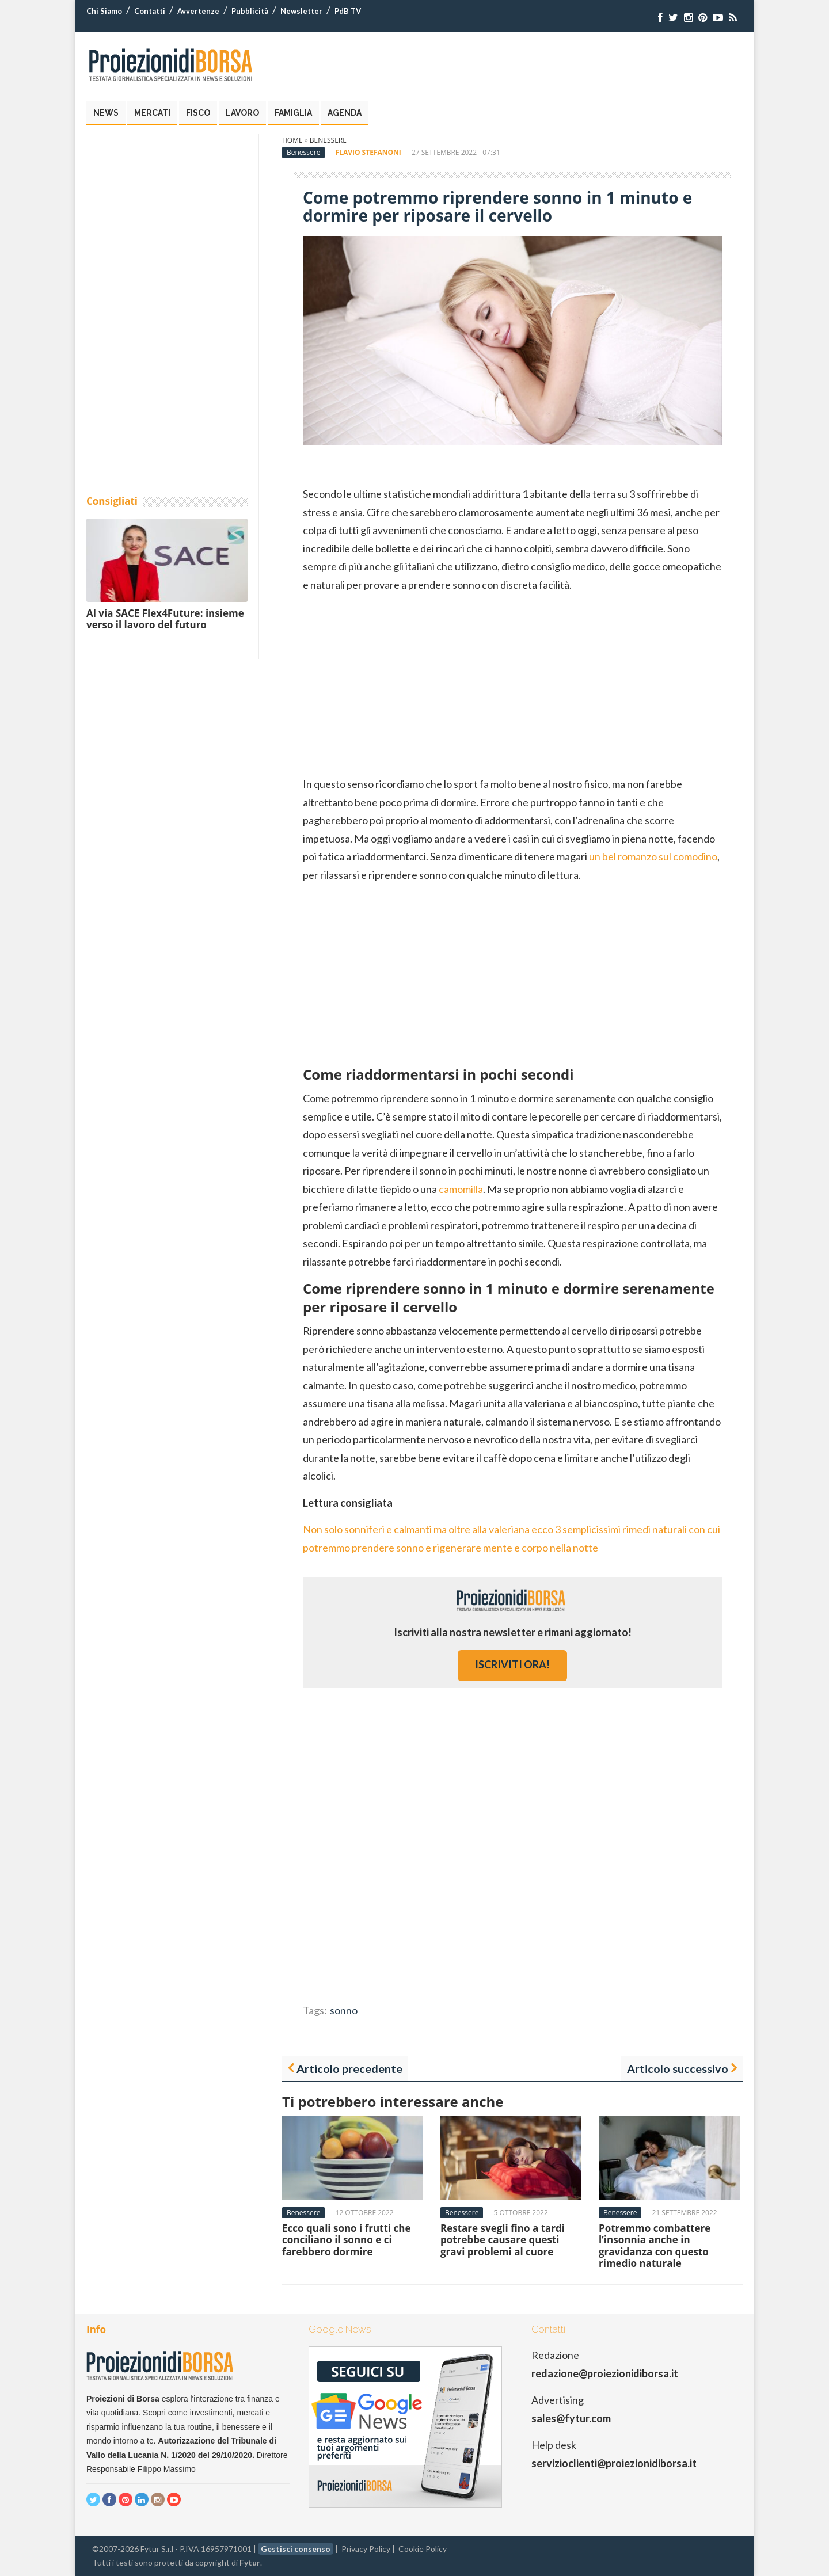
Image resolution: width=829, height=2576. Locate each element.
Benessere (328, 140)
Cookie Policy (422, 2549)
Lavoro (242, 112)
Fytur (249, 2562)
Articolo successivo (677, 2068)
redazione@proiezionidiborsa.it (604, 2373)
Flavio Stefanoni (368, 152)
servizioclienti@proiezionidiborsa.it (614, 2463)
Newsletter (301, 11)
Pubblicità (249, 11)
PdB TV (347, 11)
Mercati (152, 112)
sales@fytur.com (571, 2418)
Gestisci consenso (295, 2549)
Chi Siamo (104, 11)
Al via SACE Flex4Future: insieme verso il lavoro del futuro (165, 619)
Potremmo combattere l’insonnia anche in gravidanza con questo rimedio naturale (654, 2245)
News (106, 112)
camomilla (461, 1189)
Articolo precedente (349, 2068)
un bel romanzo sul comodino (653, 856)
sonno (344, 2010)
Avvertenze (198, 11)
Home (292, 140)
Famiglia (293, 112)
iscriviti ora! (512, 1664)
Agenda (345, 112)
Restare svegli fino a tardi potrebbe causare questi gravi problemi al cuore (502, 2239)
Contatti (149, 11)
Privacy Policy (365, 2549)
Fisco (198, 112)
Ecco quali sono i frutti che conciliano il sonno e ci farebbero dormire (346, 2239)
